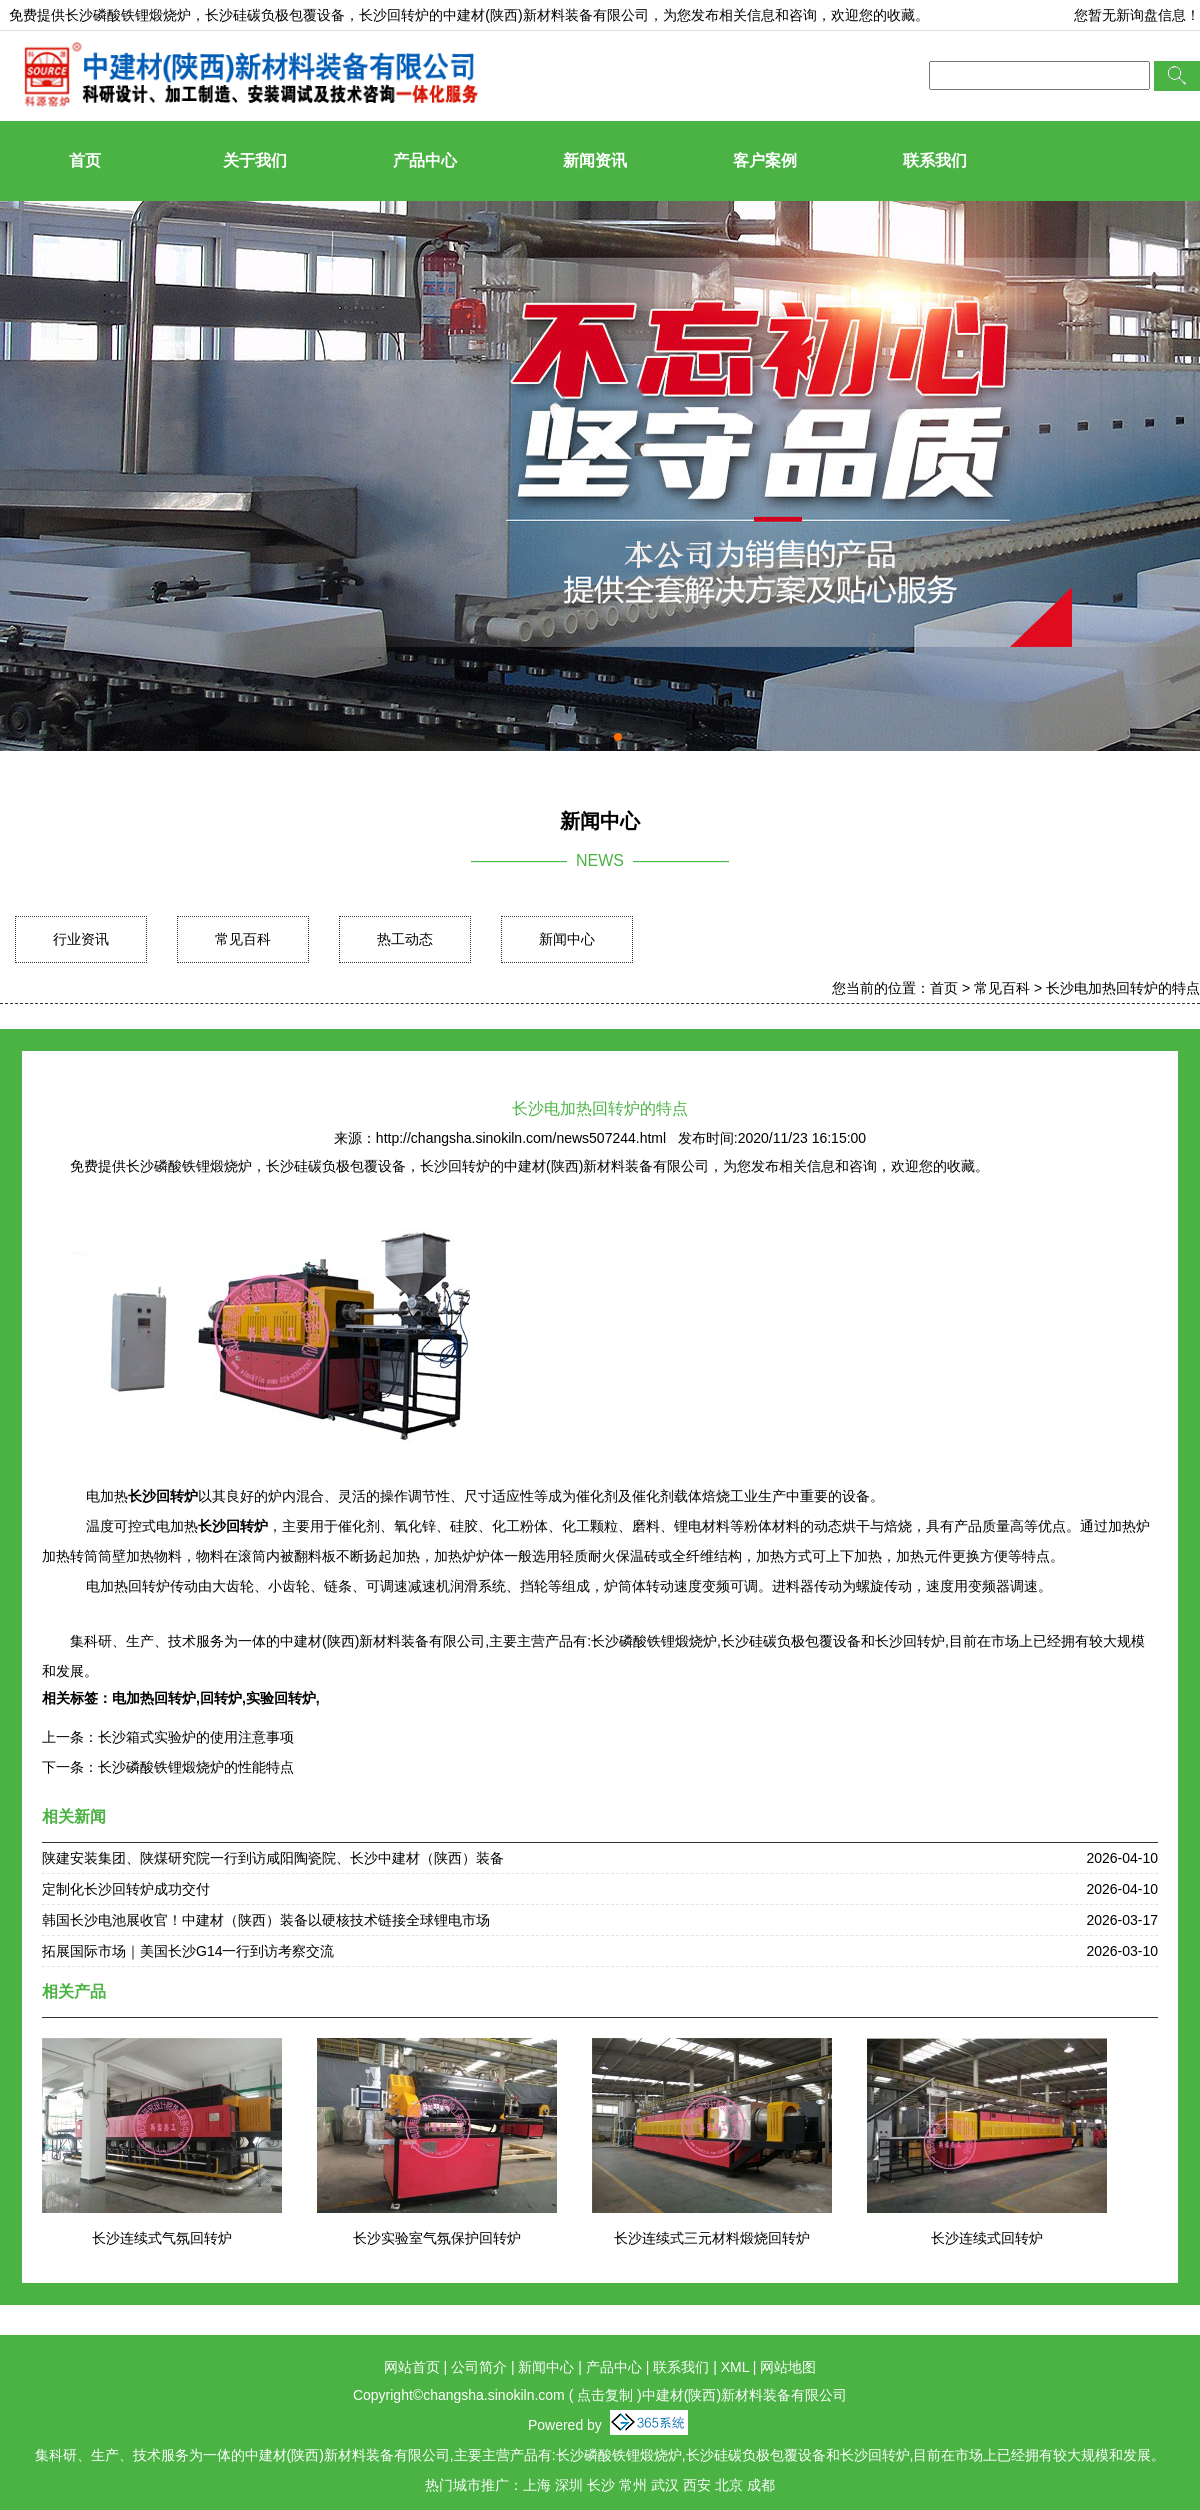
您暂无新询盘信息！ (1137, 15)
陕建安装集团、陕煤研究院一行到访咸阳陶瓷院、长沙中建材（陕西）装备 (273, 1858)
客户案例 (765, 160)
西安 (697, 2485)
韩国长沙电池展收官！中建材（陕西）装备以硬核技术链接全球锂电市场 (266, 1920)
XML (735, 2367)
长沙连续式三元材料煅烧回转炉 (712, 2238)
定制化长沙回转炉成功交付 (126, 1889)
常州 (633, 2485)
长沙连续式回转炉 (987, 2238)
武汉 (665, 2485)
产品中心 (425, 160)
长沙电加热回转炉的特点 (1123, 988)
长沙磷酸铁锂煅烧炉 (128, 15)
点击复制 (605, 2395)
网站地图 (788, 2367)
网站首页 (412, 2367)
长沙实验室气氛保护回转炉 (437, 2238)
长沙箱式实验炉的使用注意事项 (196, 1737)
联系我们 (935, 160)
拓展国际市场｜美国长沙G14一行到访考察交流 (188, 1951)
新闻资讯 (595, 160)
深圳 (569, 2485)
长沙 (601, 2485)
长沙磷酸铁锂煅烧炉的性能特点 (196, 1767)
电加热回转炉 (154, 1698)
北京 (729, 2485)
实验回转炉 (281, 1698)
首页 (85, 160)
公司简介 (479, 2367)
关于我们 (255, 160)
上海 (537, 2485)
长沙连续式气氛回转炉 (162, 2238)
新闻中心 (567, 939)
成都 (761, 2485)
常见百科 (243, 939)
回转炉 (221, 1698)
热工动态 (405, 939)
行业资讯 (81, 939)
